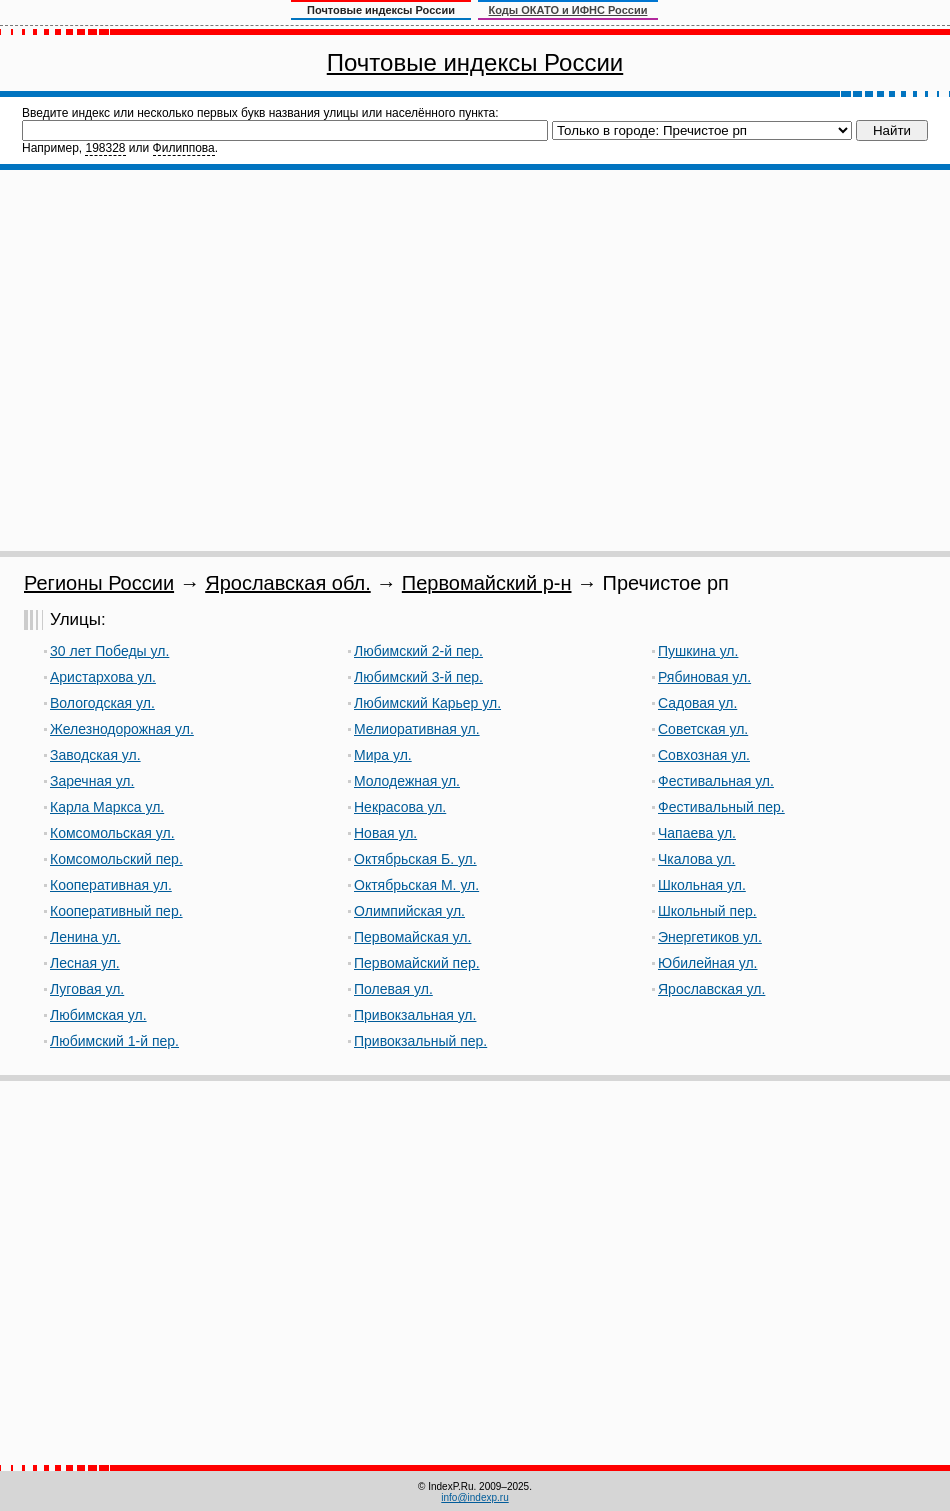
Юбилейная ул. (708, 963)
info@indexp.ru (474, 1497)
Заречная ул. (92, 781)
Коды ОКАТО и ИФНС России (568, 10)
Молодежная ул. (407, 781)
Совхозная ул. (704, 755)
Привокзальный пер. (420, 1041)
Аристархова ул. (103, 677)
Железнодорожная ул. (122, 729)
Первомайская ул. (412, 937)
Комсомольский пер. (116, 859)
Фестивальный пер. (721, 807)
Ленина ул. (85, 937)
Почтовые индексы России (475, 62)
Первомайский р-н (487, 583)
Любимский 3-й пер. (418, 677)
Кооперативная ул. (111, 885)
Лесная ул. (85, 963)
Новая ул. (385, 833)
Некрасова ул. (400, 807)
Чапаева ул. (697, 833)
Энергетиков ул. (710, 937)
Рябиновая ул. (704, 677)
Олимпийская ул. (409, 911)
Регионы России (99, 583)
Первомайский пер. (417, 963)
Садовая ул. (697, 703)
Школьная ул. (702, 885)
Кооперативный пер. (116, 911)
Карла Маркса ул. (107, 807)
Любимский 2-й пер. (418, 651)
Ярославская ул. (711, 989)
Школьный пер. (707, 911)
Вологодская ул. (102, 703)
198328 (105, 148)
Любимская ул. (98, 1015)
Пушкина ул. (698, 651)
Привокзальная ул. (415, 1015)
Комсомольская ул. (112, 833)
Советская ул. (703, 729)
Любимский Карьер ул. (427, 703)
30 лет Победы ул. (109, 651)
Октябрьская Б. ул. (415, 859)
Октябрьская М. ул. (416, 885)
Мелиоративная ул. (417, 729)
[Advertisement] (187, 360)
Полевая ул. (393, 989)
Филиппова (184, 148)
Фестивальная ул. (716, 781)
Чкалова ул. (696, 859)
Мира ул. (383, 755)
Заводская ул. (95, 755)
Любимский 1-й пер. (114, 1041)
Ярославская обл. (288, 583)
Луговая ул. (87, 989)
